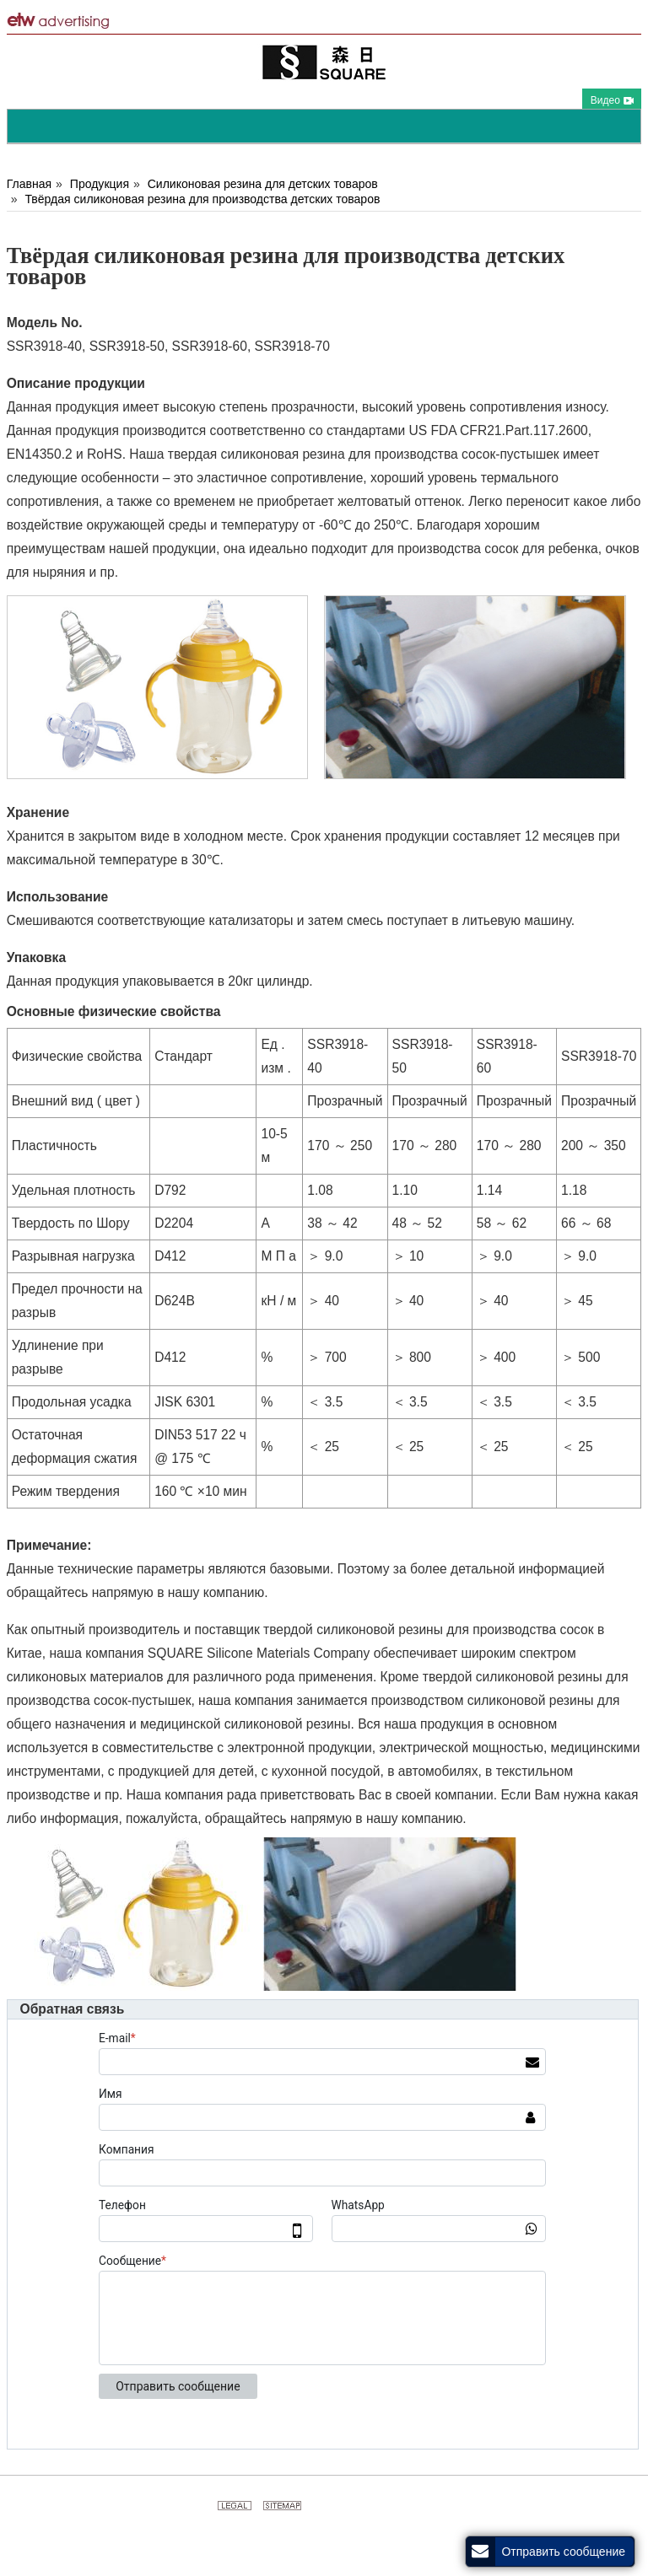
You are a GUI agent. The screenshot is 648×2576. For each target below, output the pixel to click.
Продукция (99, 184)
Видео (612, 100)
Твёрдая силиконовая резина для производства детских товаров (202, 199)
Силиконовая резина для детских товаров (263, 184)
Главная (29, 184)
